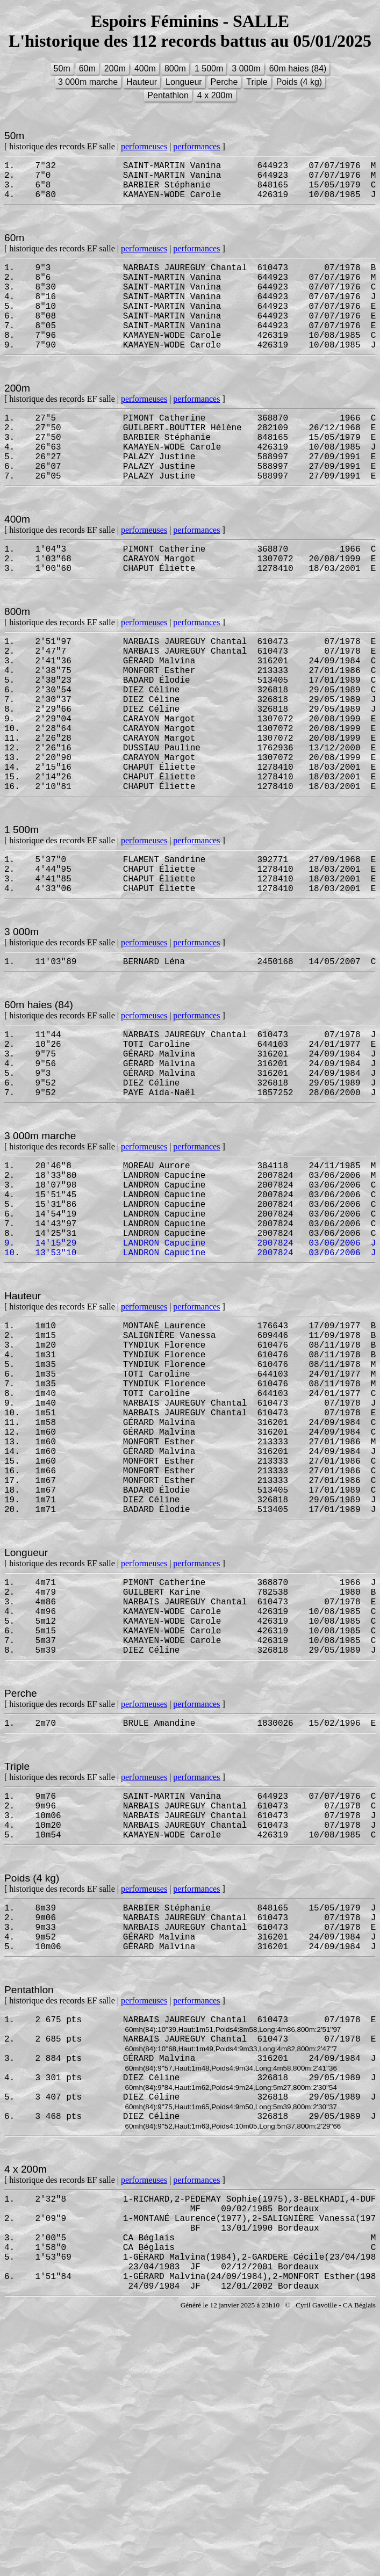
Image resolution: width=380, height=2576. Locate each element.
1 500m (209, 68)
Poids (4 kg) (299, 81)
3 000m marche (88, 81)
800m (175, 68)
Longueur (184, 81)
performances (196, 146)
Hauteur (141, 81)
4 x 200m (215, 95)
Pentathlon (168, 95)
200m (115, 68)
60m (87, 68)
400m (145, 68)
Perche (224, 81)
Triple (256, 81)
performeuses (144, 146)
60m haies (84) (298, 68)
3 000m (246, 68)
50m (62, 68)
